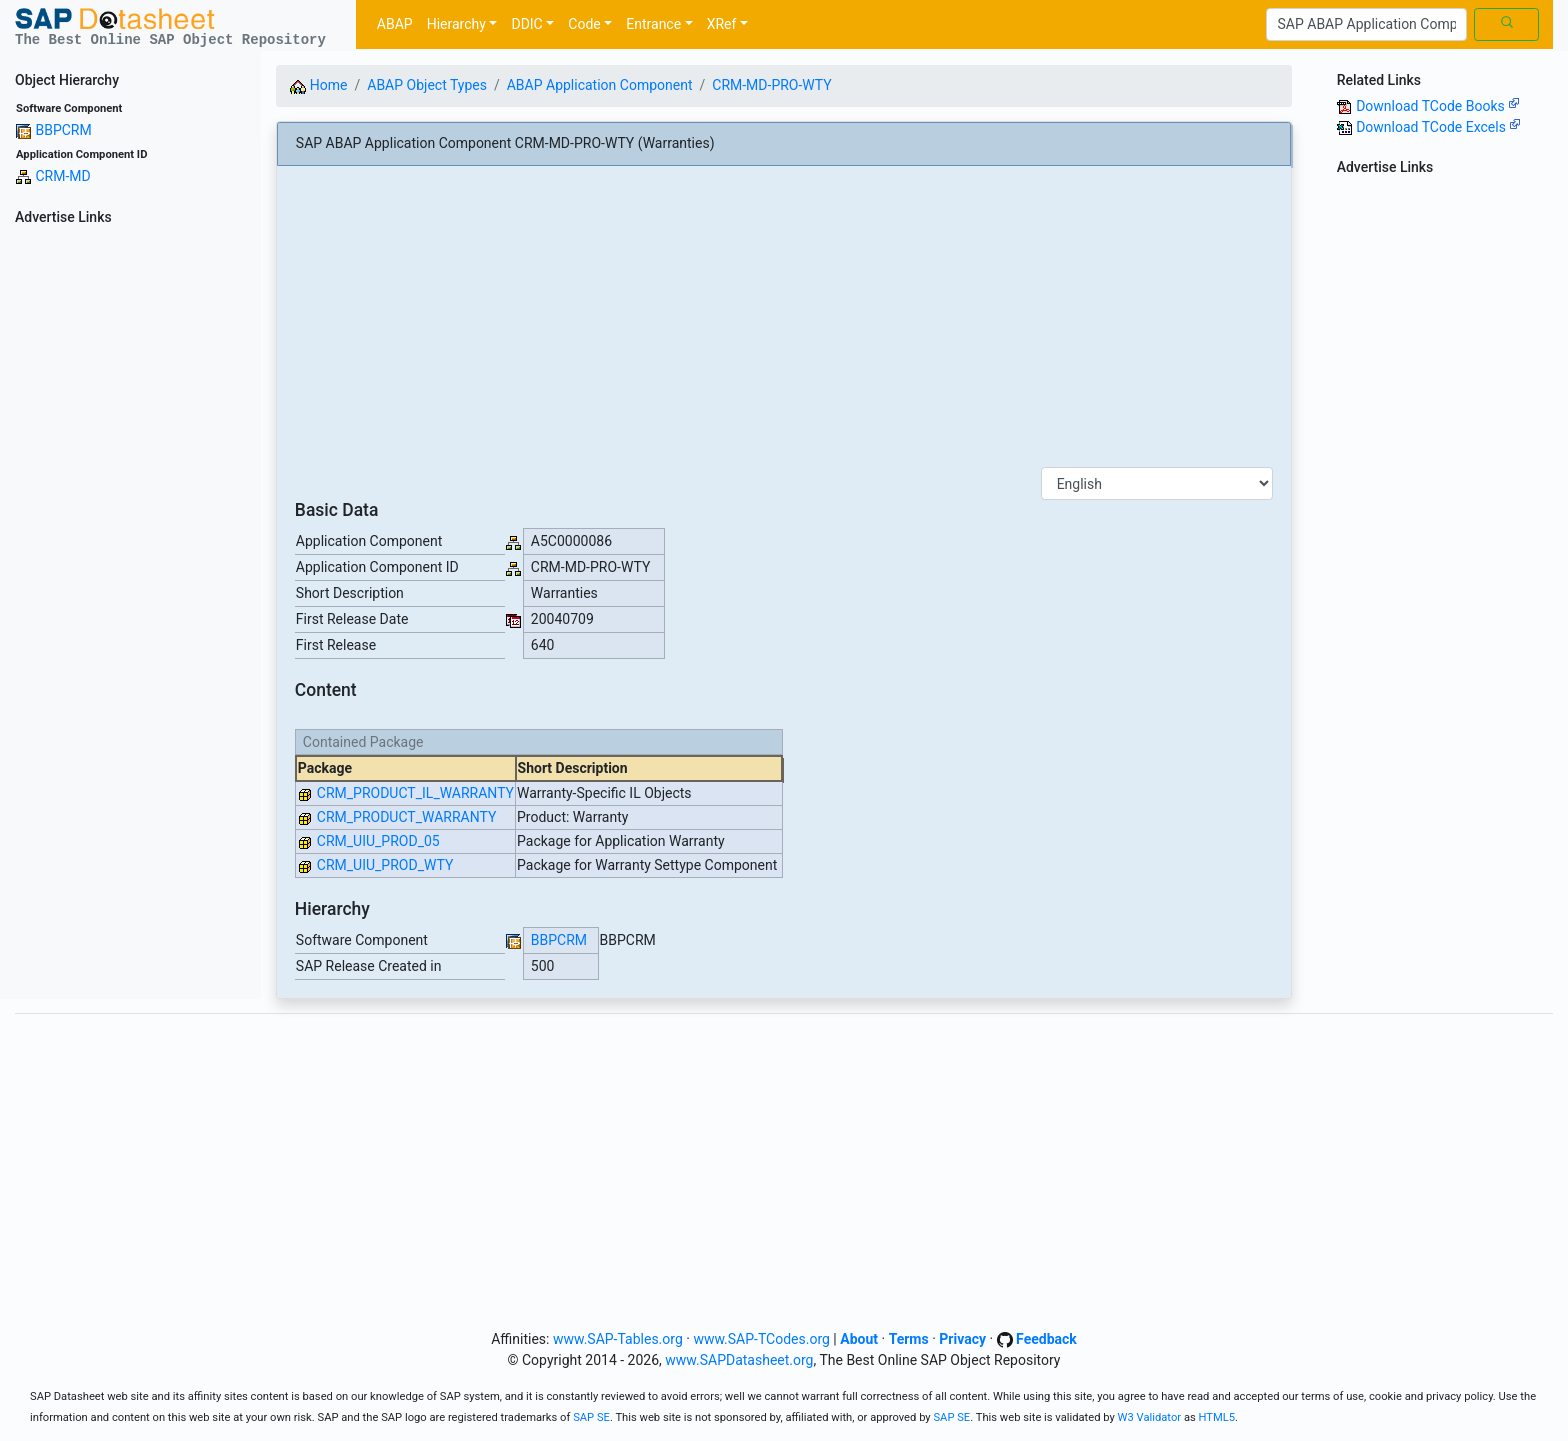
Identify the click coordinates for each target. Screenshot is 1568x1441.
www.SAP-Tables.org (618, 1339)
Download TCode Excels (1438, 127)
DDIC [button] (526, 24)
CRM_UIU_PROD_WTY (385, 865)
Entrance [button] (653, 24)
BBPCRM (63, 130)
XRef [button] (722, 24)
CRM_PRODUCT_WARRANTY (407, 817)
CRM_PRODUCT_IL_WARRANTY (415, 793)
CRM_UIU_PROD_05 (378, 841)
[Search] (1366, 25)
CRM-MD (62, 176)
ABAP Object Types (427, 85)
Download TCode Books (1438, 106)
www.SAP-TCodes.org (761, 1339)
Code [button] (584, 24)
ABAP (395, 24)
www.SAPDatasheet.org (739, 1360)
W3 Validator (1150, 1417)
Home (318, 85)
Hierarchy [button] (456, 24)
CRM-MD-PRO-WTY (771, 85)
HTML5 (1217, 1417)
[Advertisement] (130, 532)
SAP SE (591, 1417)
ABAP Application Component (600, 85)
